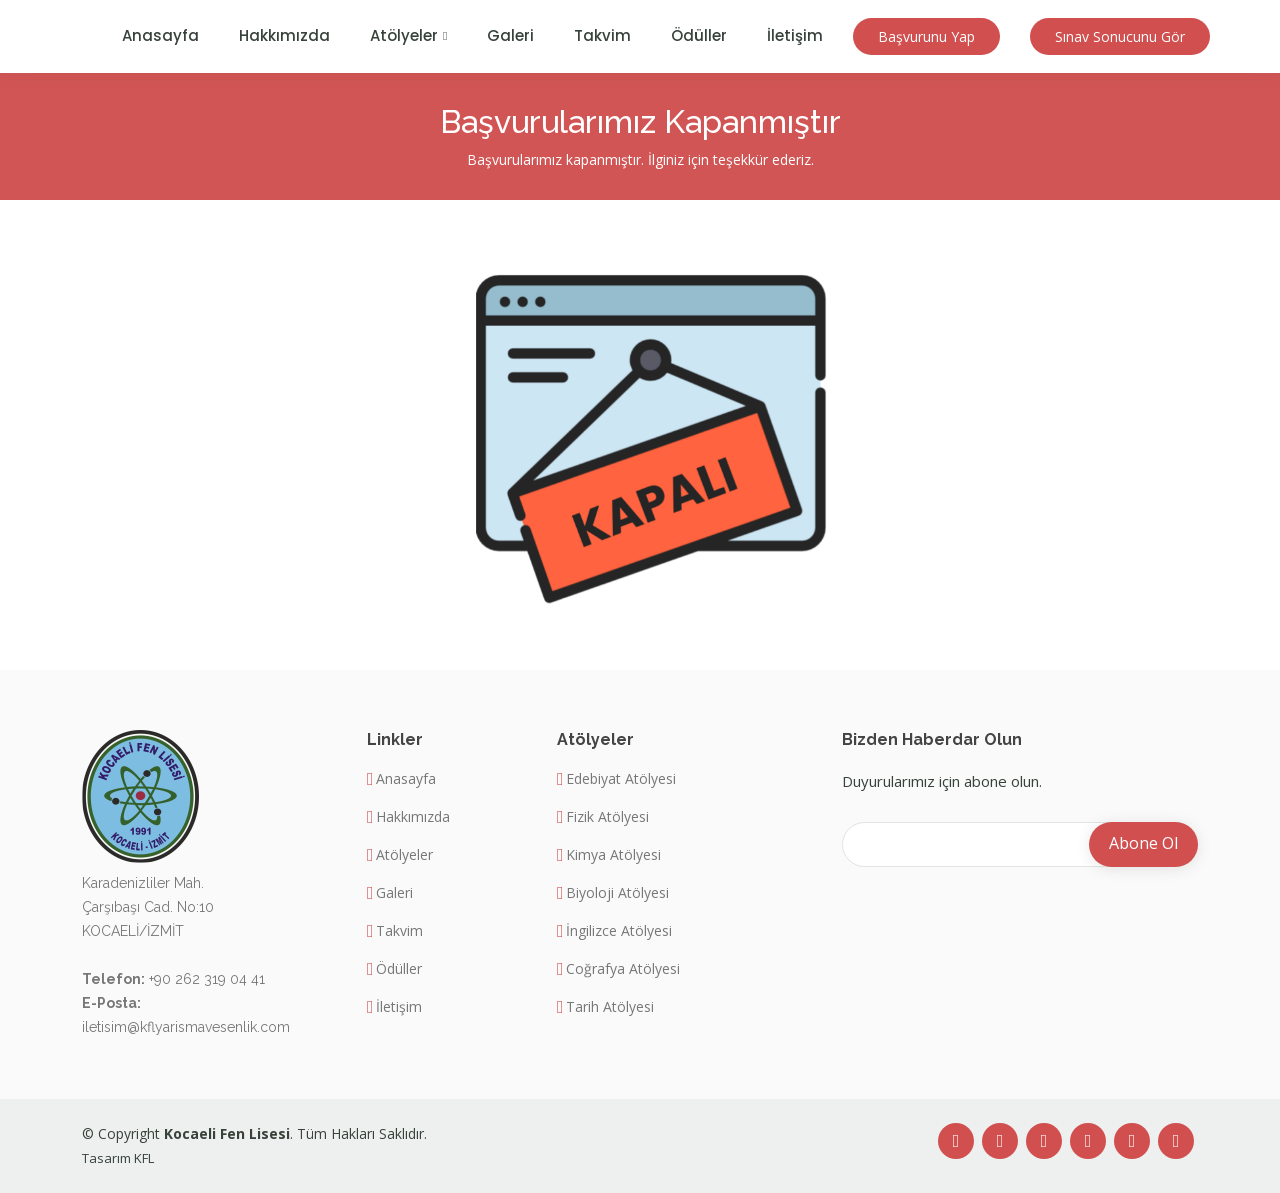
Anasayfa (160, 35)
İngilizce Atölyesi (619, 931)
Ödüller (699, 35)
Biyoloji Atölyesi (617, 893)
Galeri (510, 35)
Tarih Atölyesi (610, 1007)
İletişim (795, 35)
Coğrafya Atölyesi (623, 969)
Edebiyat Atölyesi (621, 779)
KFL (144, 1158)
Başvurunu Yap (926, 36)
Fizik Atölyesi (607, 817)
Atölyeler (404, 855)
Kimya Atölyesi (613, 855)
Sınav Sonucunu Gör (1120, 36)
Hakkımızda (284, 35)
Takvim (602, 35)
